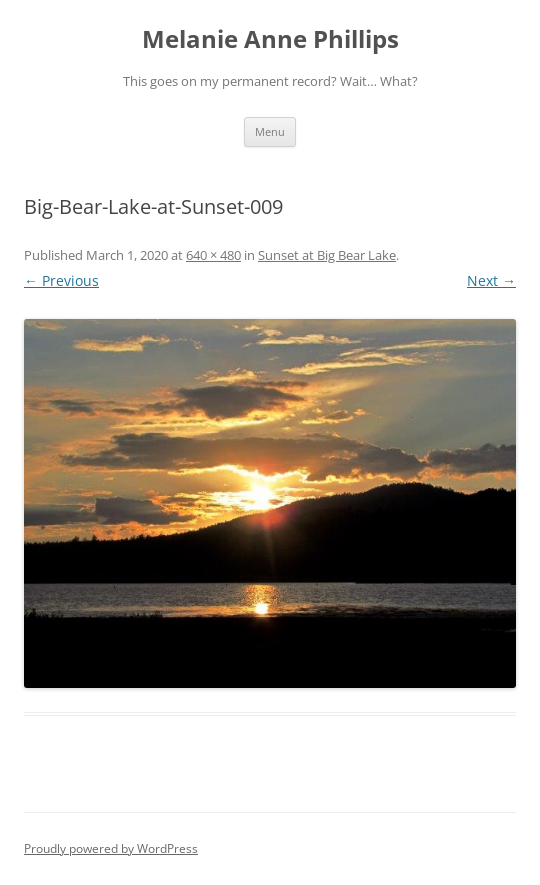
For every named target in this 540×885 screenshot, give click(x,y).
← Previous (61, 280)
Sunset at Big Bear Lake (327, 255)
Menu (270, 131)
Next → (491, 280)
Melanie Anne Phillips (270, 39)
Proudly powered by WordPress (111, 848)
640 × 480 (213, 255)
